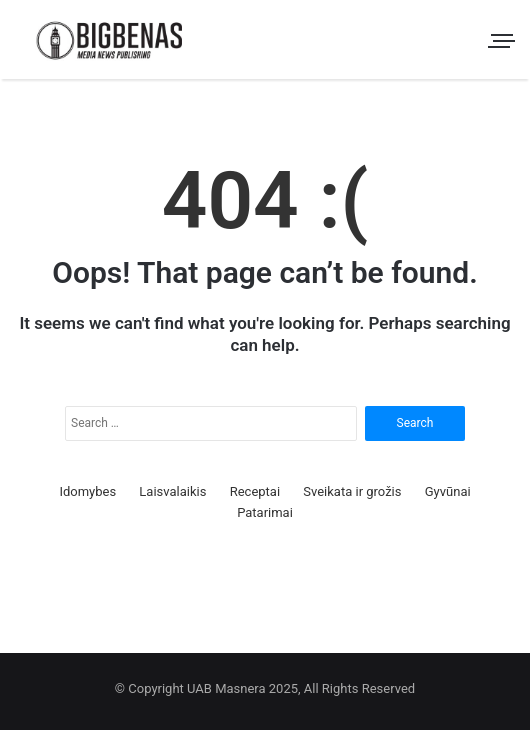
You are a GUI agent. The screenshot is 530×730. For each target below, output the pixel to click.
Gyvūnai (448, 491)
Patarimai (265, 512)
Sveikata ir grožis (352, 491)
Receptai (255, 491)
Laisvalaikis (172, 491)
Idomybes (87, 491)
